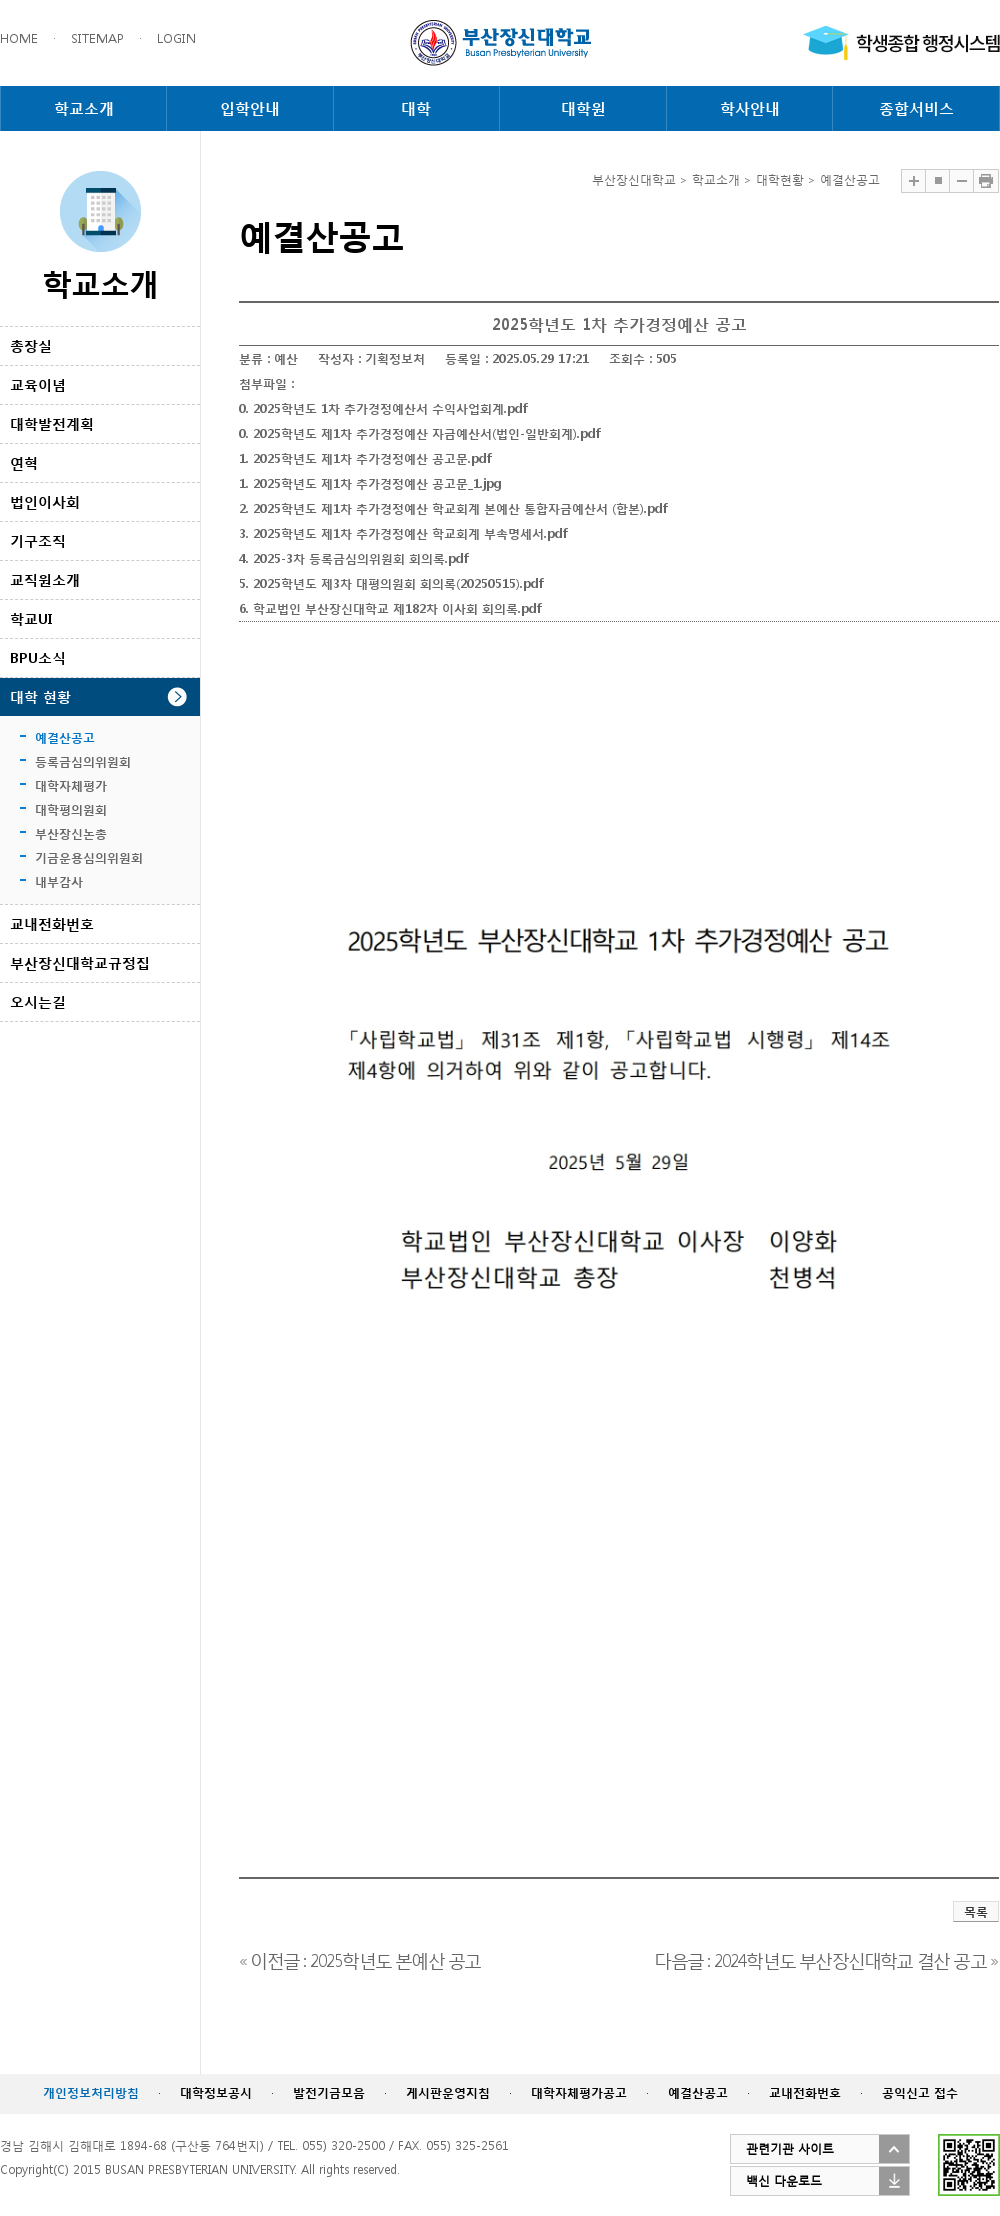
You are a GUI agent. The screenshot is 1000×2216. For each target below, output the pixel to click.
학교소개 (84, 108)
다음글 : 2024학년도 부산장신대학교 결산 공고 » (825, 1958)
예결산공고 (65, 737)
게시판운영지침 (448, 2092)
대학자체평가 (71, 785)
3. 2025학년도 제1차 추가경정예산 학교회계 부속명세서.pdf (403, 533)
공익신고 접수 (920, 2092)
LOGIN (176, 38)
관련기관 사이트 (790, 2148)
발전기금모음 (329, 2092)
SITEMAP (97, 38)
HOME (19, 38)
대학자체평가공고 (579, 2092)
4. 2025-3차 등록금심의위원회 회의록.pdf (353, 558)
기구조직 (38, 540)
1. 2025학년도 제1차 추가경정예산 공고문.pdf (365, 458)
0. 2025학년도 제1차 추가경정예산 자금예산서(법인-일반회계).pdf (419, 433)
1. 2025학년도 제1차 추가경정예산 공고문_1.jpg (370, 483)
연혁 (24, 462)
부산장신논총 (71, 833)
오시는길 (38, 1001)
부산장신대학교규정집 (80, 962)
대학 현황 (40, 696)
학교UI (31, 618)
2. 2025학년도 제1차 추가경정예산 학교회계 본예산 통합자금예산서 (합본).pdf (453, 508)
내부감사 (59, 881)
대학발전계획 (52, 423)
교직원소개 (45, 579)
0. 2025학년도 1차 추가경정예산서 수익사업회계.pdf (383, 408)
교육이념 (38, 384)
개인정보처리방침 (91, 2092)
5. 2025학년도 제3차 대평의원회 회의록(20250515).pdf (391, 583)
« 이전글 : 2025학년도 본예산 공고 (359, 1958)
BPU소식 (38, 657)
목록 (976, 1911)
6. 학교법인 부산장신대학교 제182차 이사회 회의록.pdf (390, 608)
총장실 (31, 345)
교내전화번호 (52, 923)
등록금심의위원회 (83, 761)
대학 (416, 108)
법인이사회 (45, 501)
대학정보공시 (216, 2092)
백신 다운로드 (784, 2180)
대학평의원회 (71, 809)
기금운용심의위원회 (89, 857)
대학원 (583, 108)
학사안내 (750, 108)
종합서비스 (916, 108)
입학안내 (250, 108)
